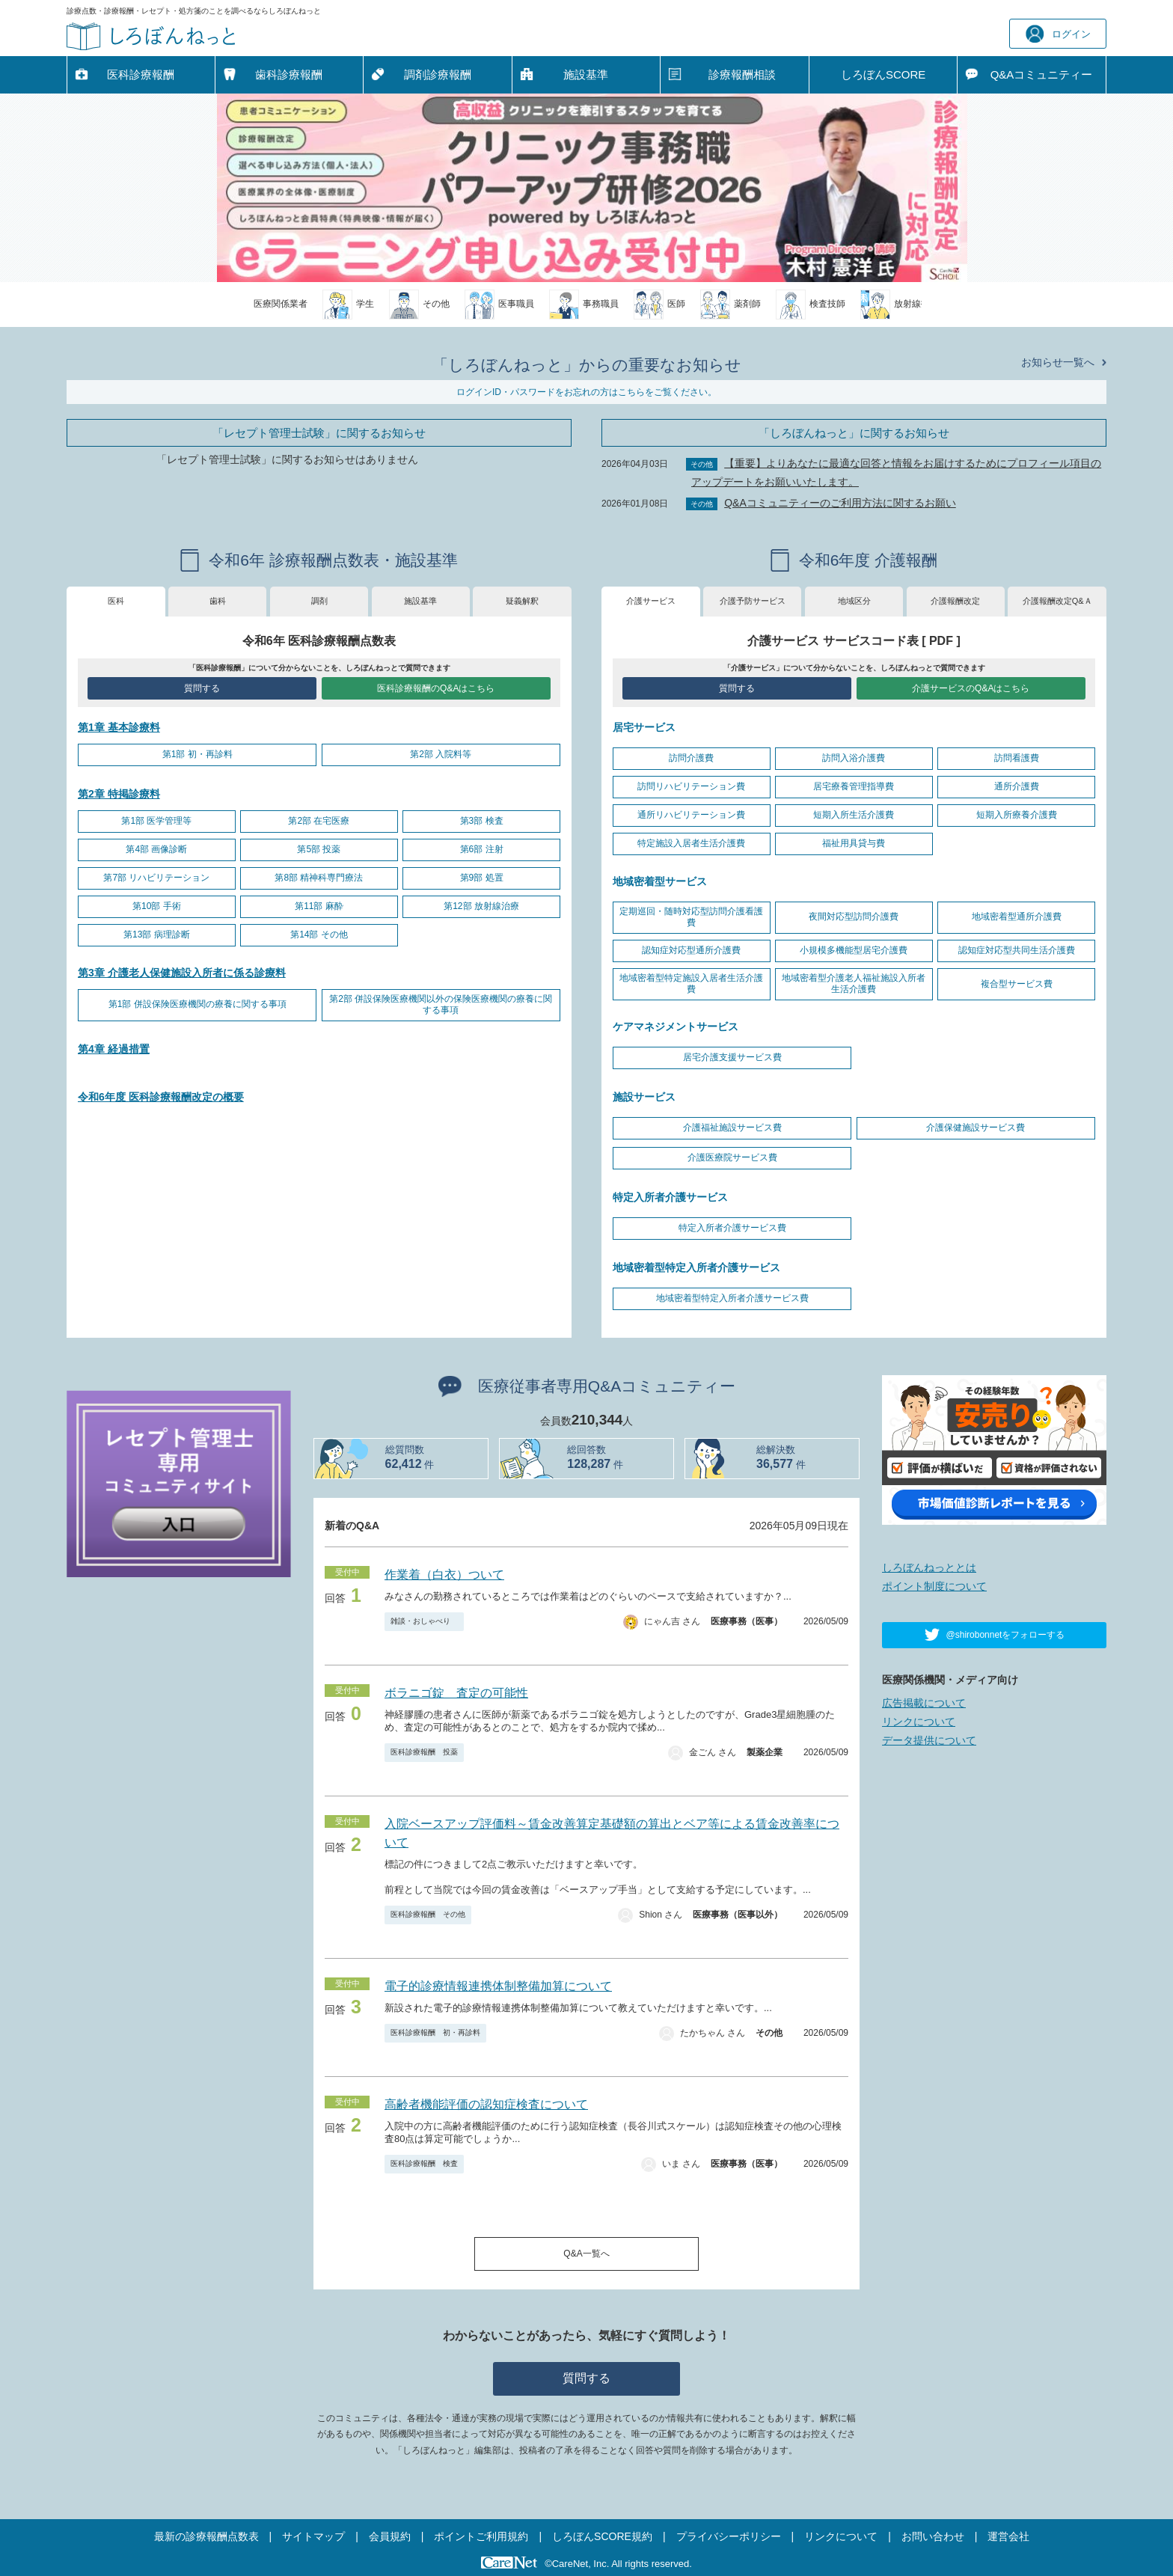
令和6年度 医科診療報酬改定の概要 (161, 1097)
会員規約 (390, 2536)
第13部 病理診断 (156, 934)
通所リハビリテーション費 (691, 815)
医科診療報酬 (140, 74)
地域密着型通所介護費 (1017, 916)
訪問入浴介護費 (853, 758)
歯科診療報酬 (288, 74)
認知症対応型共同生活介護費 (1016, 950)
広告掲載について (924, 1703)
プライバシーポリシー (728, 2536)
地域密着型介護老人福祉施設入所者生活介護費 (853, 984)
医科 (116, 600)
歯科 (217, 600)
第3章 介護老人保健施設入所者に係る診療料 (182, 973)
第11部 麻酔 (319, 906)
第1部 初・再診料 (197, 754)
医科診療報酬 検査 (424, 2163)
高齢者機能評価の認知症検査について (486, 2104)
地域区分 (854, 600)
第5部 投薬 (318, 849)
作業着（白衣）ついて (444, 1574)
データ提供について (929, 1740)
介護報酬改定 (955, 600)
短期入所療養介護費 (1016, 815)
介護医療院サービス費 (732, 1157)
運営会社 (1008, 2536)
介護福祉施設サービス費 (732, 1127)
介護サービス (651, 600)
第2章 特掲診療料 (119, 794)
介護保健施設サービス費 (975, 1127)
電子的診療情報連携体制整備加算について (498, 1986)
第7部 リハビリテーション (156, 877)
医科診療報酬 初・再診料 (435, 2032)
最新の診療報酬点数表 (206, 2536)
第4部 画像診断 (156, 849)
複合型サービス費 (1017, 984)
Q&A (1041, 74)
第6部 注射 (481, 849)
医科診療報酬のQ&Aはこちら (435, 688)
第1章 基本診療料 (119, 727)
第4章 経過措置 (114, 1049)
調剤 (319, 600)
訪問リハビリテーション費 (691, 786)
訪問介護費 (691, 758)
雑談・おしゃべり (424, 1621)
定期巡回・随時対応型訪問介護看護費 (691, 917)
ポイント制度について (934, 1586)
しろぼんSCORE (883, 74)
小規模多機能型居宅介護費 (853, 950)
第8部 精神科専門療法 (319, 877)
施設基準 (585, 74)
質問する (202, 688)
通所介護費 (1016, 786)
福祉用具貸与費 (853, 843)
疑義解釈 (522, 600)
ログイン (1058, 34)
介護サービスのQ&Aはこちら (970, 688)
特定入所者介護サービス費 (732, 1228)
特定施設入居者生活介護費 (691, 843)
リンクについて (918, 1722)
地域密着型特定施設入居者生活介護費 (691, 984)
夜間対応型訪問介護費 (853, 916)
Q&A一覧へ (586, 2253)
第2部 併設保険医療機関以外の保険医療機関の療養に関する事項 (440, 1005)
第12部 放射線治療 (481, 906)
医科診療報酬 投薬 (424, 1752)
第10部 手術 (156, 906)
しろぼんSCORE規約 (602, 2536)
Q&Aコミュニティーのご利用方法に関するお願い (840, 503)
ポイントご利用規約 (481, 2536)
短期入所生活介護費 (853, 815)
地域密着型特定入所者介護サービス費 (732, 1298)
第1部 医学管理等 (156, 821)
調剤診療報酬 (437, 74)
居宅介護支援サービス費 (732, 1057)
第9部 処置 (481, 877)
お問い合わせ (932, 2536)
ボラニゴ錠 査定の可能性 (456, 1692)
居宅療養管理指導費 (853, 786)
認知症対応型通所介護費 (691, 950)
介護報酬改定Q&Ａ (1057, 600)
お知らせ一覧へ (1057, 362)
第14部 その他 (319, 934)
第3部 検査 (481, 821)
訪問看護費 (1016, 758)
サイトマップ (313, 2536)
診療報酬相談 (742, 74)
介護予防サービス (752, 600)
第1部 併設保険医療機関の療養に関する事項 (197, 1004)
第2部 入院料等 (440, 754)
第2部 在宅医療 (318, 821)
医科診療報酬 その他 (428, 1914)
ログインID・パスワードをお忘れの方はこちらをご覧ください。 (586, 392)
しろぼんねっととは (929, 1567)
